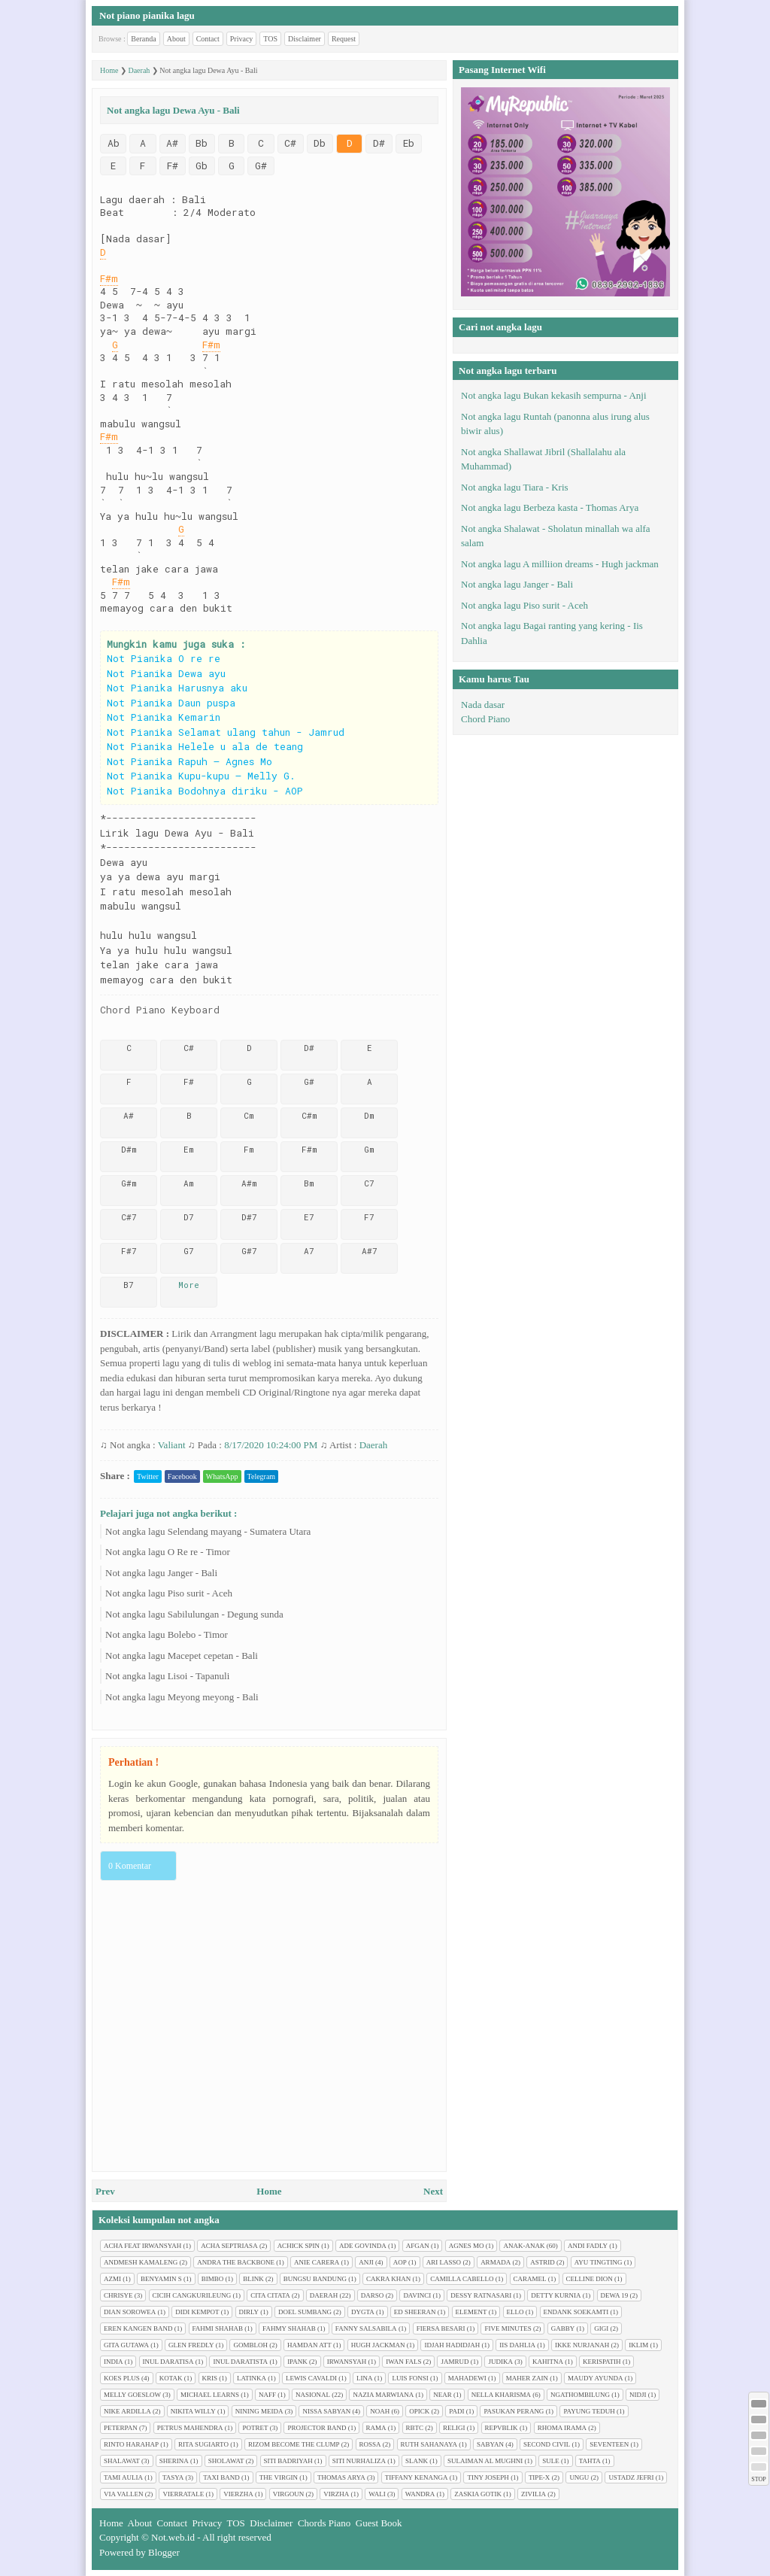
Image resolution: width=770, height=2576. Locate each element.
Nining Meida (259, 2411)
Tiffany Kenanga (416, 2477)
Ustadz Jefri (630, 2477)
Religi (454, 2428)
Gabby (563, 2328)
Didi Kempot (197, 2312)
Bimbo (213, 2279)
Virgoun (289, 2494)
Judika (500, 2361)
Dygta (362, 2312)
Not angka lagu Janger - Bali (161, 1572)
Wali (377, 2494)
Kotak (171, 2378)
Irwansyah (347, 2361)
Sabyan (490, 2444)
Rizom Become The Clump (294, 2444)
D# (379, 143)
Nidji (638, 2394)
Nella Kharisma (501, 2394)
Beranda (143, 39)
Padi (456, 2411)
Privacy (241, 39)
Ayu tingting (598, 2262)
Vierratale (183, 2494)
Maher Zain (527, 2378)
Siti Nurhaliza (359, 2461)
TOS (270, 39)
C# (290, 143)
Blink (253, 2279)
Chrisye (118, 2295)
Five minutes (507, 2328)
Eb (408, 143)
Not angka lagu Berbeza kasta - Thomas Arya (549, 507)
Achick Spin (298, 2245)
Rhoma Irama (562, 2428)
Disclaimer (304, 39)
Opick (419, 2411)
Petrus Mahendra (190, 2428)
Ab (114, 143)
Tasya (172, 2477)
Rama (376, 2428)
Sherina (174, 2461)
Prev (105, 2191)
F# (172, 165)
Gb (202, 165)
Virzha (336, 2494)
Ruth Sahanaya (429, 2444)
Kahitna (547, 2361)
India (113, 2361)
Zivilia (533, 2494)
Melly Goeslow (132, 2394)
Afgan (417, 2245)
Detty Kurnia (556, 2295)
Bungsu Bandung (315, 2279)
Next (433, 2191)
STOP (758, 2479)
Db (320, 143)
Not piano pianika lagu (147, 15)
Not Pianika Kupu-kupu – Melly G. (201, 775)
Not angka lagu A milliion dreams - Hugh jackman (560, 564)
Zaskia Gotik (478, 2494)
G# (261, 165)
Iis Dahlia (517, 2345)
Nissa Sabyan (326, 2411)
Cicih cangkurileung (192, 2295)
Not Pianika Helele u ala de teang (205, 746)
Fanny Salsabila (366, 2328)
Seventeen (609, 2444)
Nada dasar (483, 704)
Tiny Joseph (487, 2477)
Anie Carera (316, 2262)
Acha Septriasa (229, 2245)
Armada (495, 2262)
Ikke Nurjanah (582, 2345)
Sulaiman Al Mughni (485, 2461)
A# (172, 143)
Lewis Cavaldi (311, 2378)
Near (442, 2394)
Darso (372, 2295)
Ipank (297, 2361)
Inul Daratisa (168, 2361)
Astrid (542, 2262)
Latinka (251, 2378)
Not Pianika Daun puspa (171, 702)
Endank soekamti (576, 2312)
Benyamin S (161, 2279)
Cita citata (270, 2295)
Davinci (417, 2295)
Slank (416, 2461)
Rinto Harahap (131, 2444)
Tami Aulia (123, 2477)
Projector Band (316, 2428)
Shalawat (122, 2461)
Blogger (164, 2552)
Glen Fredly (191, 2345)
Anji (366, 2262)
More (188, 1284)
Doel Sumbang (305, 2312)
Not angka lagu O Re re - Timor (167, 1551)
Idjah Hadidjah (452, 2345)
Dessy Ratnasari (480, 2295)
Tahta (590, 2461)
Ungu (579, 2477)
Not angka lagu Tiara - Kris (514, 487)
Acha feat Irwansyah (142, 2245)
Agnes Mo (466, 2245)
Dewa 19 (615, 2295)
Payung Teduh (588, 2411)
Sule (550, 2461)
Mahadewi (467, 2378)
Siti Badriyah (288, 2461)
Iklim (638, 2345)
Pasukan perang (514, 2411)
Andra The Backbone (235, 2262)
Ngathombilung (580, 2394)
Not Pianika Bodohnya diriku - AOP (205, 790)
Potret (255, 2428)
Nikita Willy (193, 2411)
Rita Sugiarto (203, 2444)
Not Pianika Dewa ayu (166, 673)
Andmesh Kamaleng (140, 2262)
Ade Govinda (363, 2245)
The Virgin (278, 2477)
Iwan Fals (403, 2361)
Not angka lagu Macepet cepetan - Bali (181, 1655)
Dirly (249, 2312)
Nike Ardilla (127, 2411)
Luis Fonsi (410, 2378)
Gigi (601, 2328)
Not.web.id (173, 2537)
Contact (208, 39)
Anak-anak (523, 2245)
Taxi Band (221, 2477)
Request (344, 39)
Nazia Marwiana (383, 2394)
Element (471, 2312)
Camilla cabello (461, 2279)
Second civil (546, 2444)
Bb (202, 143)
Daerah (373, 1445)
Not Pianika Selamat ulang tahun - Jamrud (225, 732)
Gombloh (250, 2345)
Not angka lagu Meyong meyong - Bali (182, 1697)
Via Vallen (123, 2494)
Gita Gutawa (126, 2345)
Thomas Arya (341, 2477)
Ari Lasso (443, 2262)
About (176, 39)
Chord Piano (485, 718)
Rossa (370, 2444)
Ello (515, 2312)
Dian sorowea (130, 2312)
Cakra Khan (388, 2279)
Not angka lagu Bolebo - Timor (166, 1634)
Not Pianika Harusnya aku (177, 687)
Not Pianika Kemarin (163, 717)
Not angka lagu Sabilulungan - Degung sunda (194, 1614)
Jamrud (454, 2361)
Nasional (313, 2394)
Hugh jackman (378, 2345)
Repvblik (501, 2428)
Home (268, 2191)
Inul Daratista (240, 2361)
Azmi (112, 2279)
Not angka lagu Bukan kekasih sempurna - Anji (554, 395)
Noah (380, 2411)
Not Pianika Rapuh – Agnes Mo (189, 761)
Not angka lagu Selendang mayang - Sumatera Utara (208, 1531)
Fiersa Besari (441, 2328)
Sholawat (226, 2461)
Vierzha (238, 2494)
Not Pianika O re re (163, 658)
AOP (400, 2262)
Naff (267, 2394)
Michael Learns (209, 2394)
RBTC (415, 2428)
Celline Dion (589, 2279)
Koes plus (122, 2378)
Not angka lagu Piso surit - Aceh (168, 1593)
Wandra (420, 2494)
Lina (364, 2378)
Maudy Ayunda (595, 2378)
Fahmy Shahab (289, 2328)
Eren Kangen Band (138, 2328)
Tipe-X (539, 2477)
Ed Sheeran (415, 2312)
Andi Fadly (588, 2245)
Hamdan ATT (309, 2345)
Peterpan (121, 2428)
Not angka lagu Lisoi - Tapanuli (167, 1675)
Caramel (530, 2279)
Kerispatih (602, 2361)
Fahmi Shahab (218, 2328)
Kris (210, 2378)
